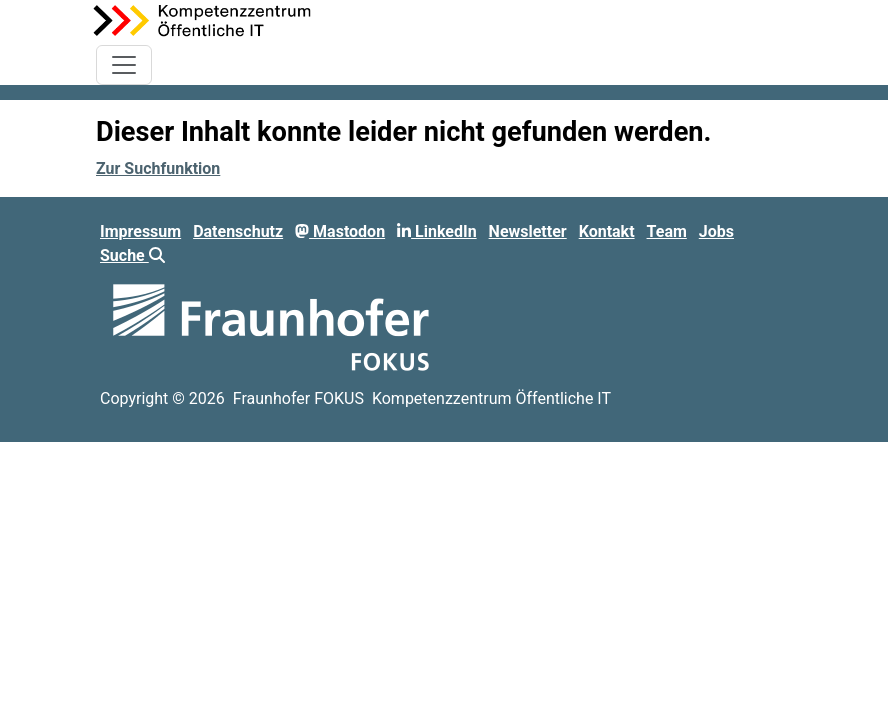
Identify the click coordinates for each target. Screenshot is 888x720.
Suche (132, 255)
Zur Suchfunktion (158, 168)
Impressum (140, 231)
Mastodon (340, 231)
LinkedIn (437, 231)
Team (667, 231)
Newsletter (528, 231)
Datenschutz (238, 231)
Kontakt (607, 231)
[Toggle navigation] (124, 65)
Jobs (716, 231)
